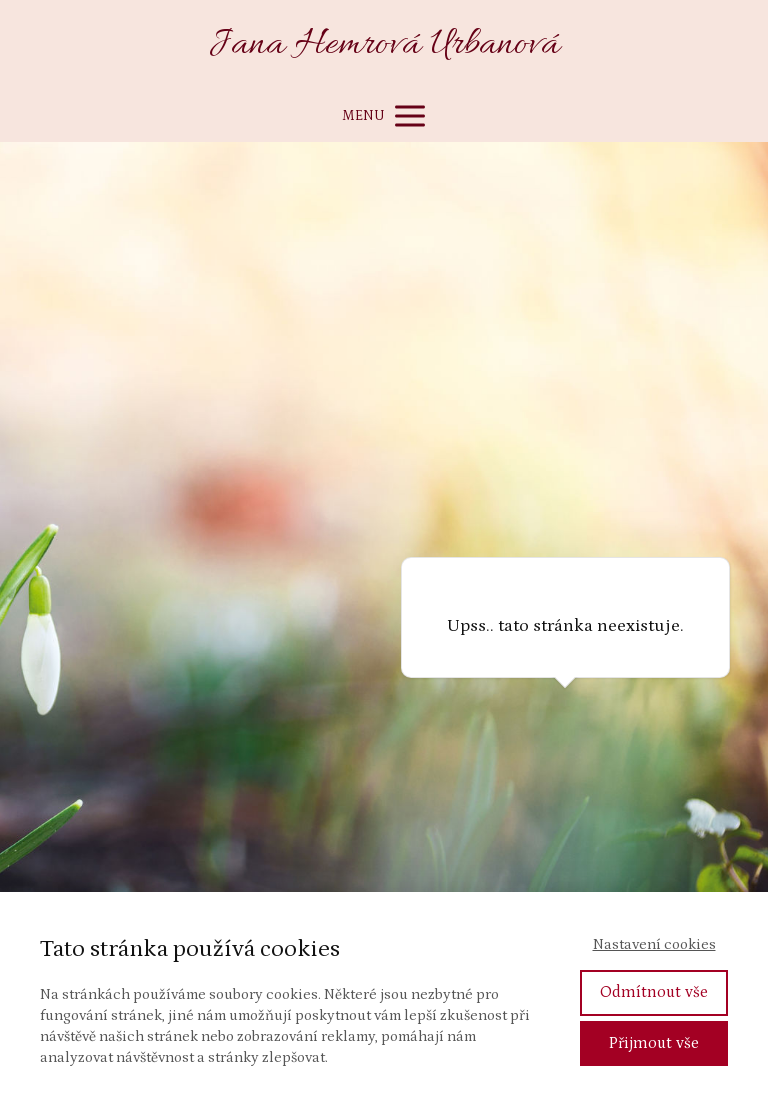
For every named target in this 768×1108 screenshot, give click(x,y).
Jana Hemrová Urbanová (384, 45)
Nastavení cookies (654, 944)
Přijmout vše (654, 1043)
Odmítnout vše (654, 992)
